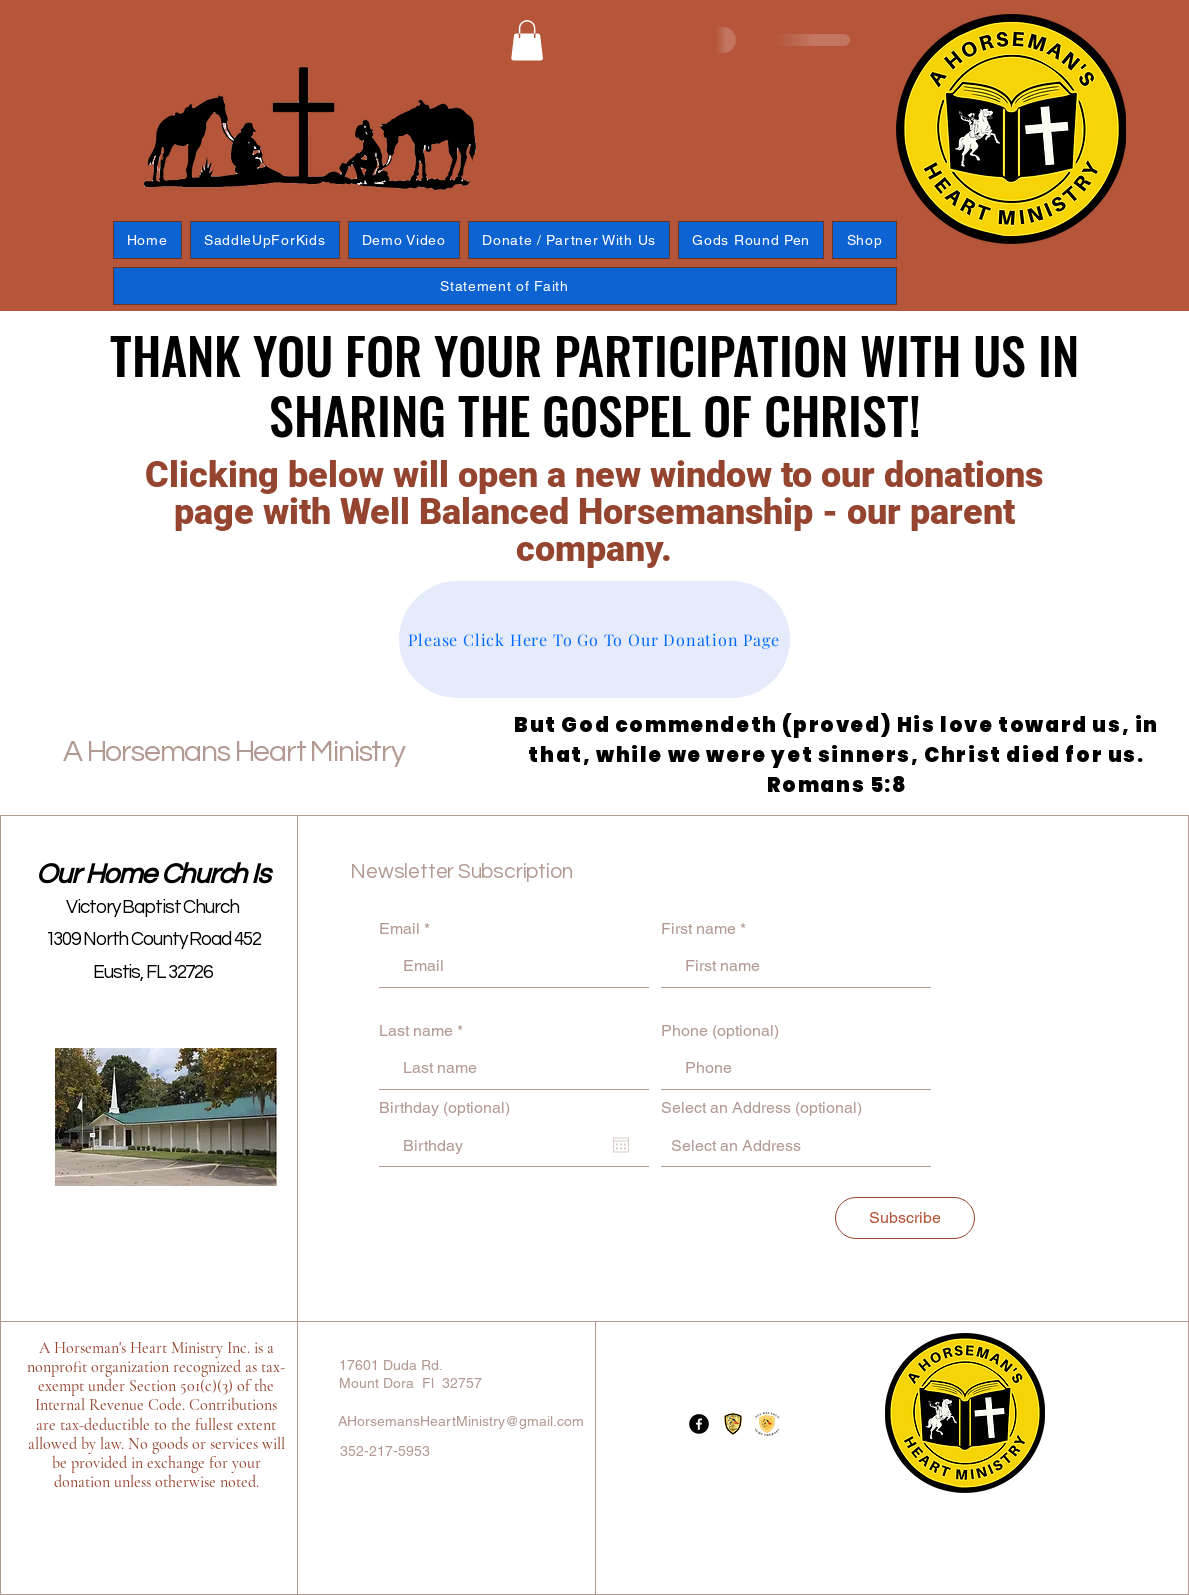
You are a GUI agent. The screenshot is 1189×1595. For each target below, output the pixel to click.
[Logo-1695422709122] (767, 1424)
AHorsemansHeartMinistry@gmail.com (461, 1421)
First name (698, 929)
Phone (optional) (720, 1031)
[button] (527, 40)
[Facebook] (699, 1424)
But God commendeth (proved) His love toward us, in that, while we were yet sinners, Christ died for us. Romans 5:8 (836, 755)
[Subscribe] (905, 1218)
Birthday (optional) (444, 1108)
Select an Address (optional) (761, 1108)
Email (399, 929)
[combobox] (796, 1146)
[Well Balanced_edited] (733, 1424)
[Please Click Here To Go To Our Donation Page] (594, 639)
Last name (416, 1031)
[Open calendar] (621, 1145)
